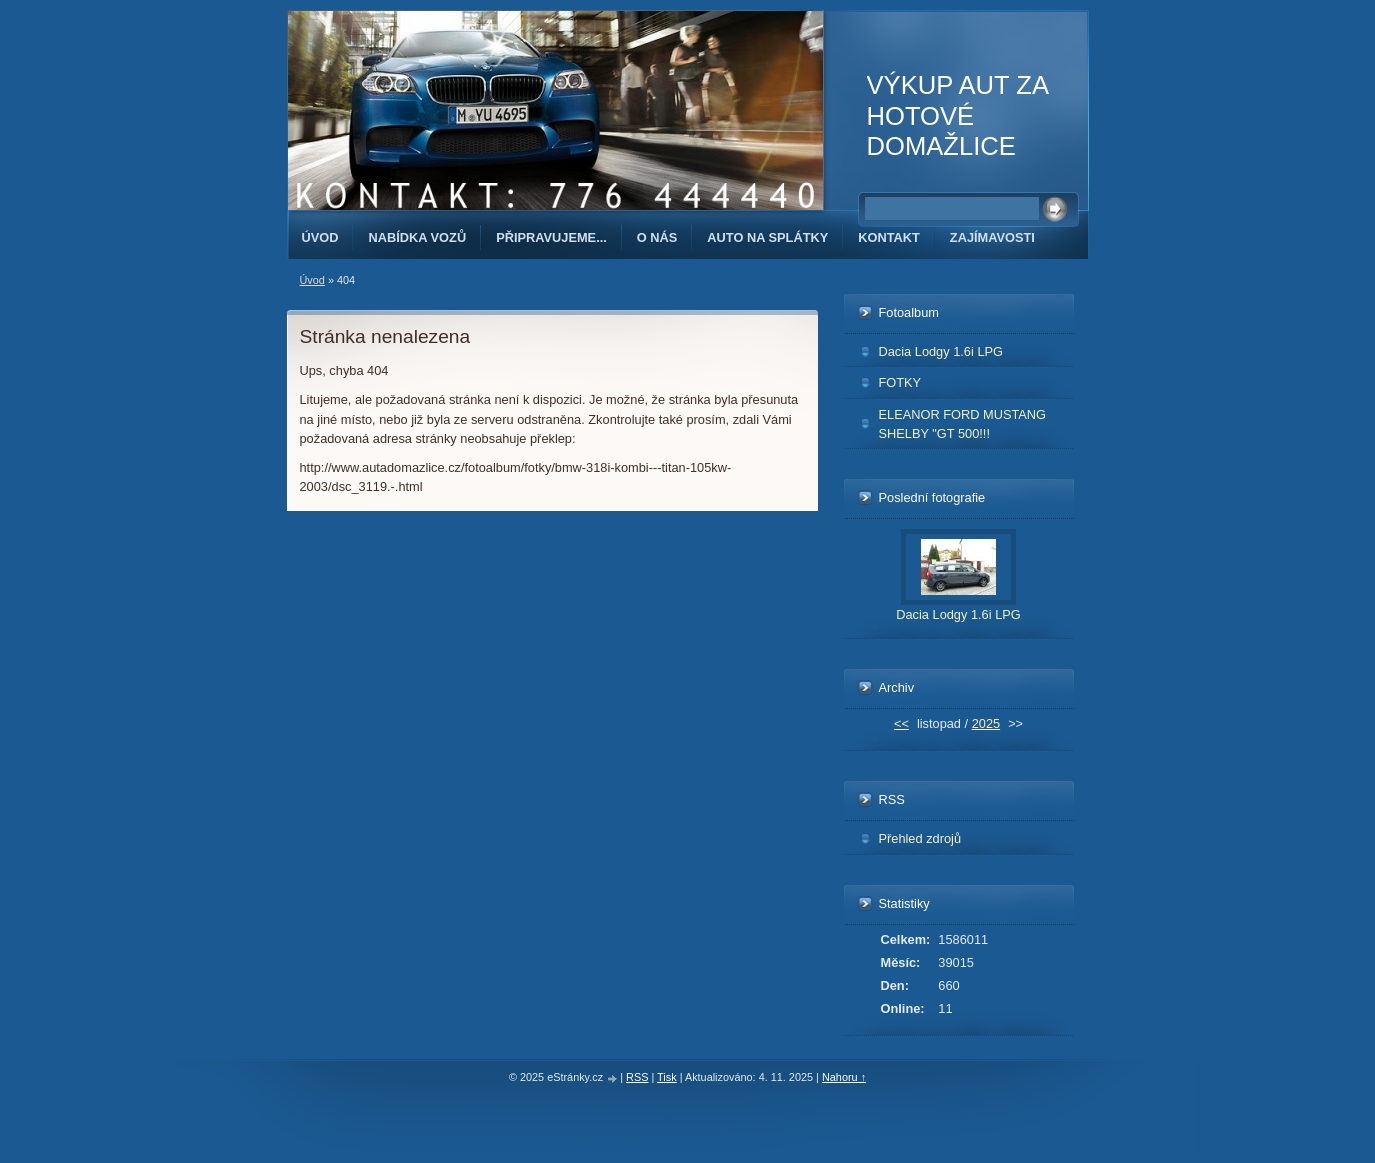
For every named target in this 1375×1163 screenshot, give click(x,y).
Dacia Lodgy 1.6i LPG (941, 351)
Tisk (667, 1077)
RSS (637, 1077)
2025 (986, 723)
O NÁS (657, 237)
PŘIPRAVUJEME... (551, 237)
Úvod (320, 237)
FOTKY (900, 382)
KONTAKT (889, 237)
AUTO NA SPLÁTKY (767, 237)
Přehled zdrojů (920, 838)
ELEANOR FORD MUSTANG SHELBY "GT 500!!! (963, 424)
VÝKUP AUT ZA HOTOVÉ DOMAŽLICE (957, 115)
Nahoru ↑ (844, 1077)
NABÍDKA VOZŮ (417, 237)
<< (901, 723)
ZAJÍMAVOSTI (992, 237)
